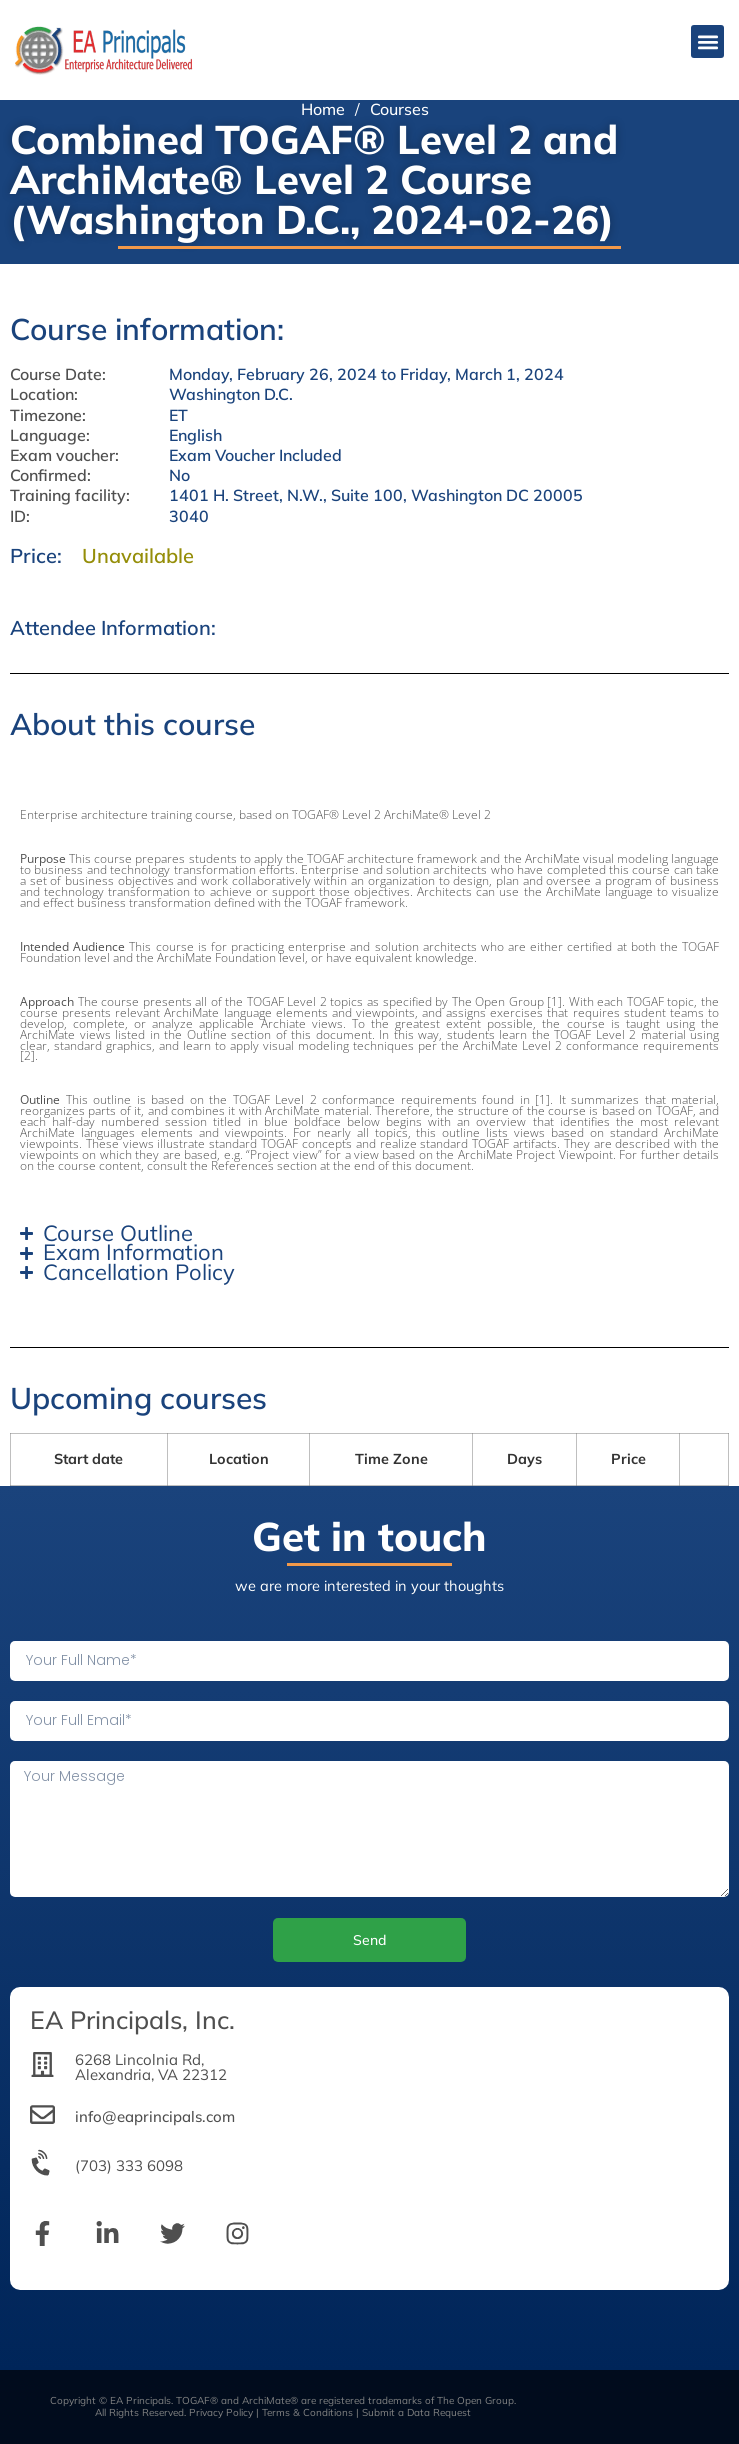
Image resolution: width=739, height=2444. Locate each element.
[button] (707, 41)
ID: (20, 516)
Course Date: (58, 374)
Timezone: (48, 415)
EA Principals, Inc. (132, 2019)
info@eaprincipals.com (155, 2116)
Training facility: (70, 495)
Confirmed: (50, 475)
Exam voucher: (64, 455)
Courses (399, 109)
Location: (44, 394)
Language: (50, 435)
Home (323, 109)
